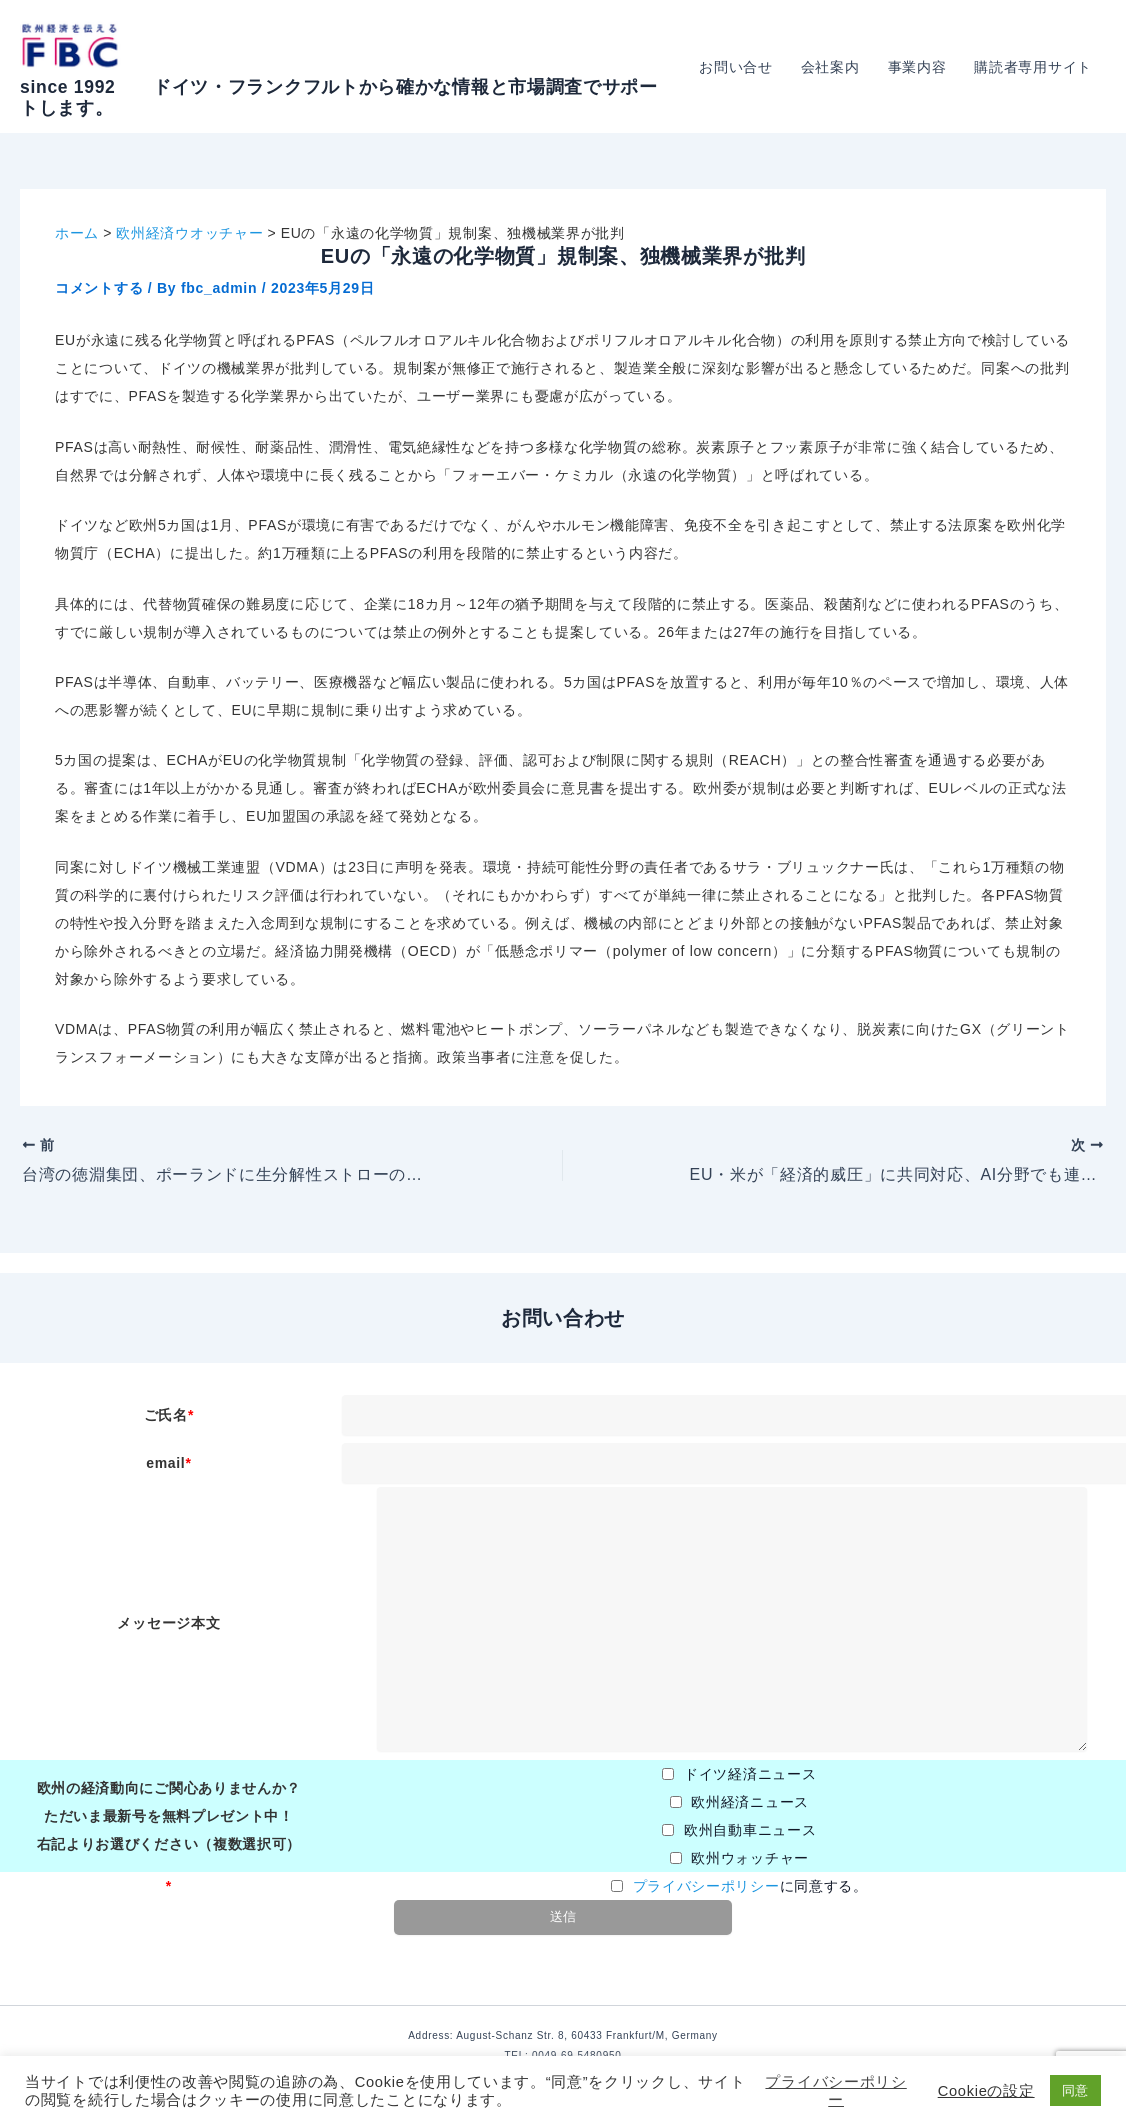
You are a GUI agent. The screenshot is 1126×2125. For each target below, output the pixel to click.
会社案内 (830, 67)
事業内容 (917, 67)
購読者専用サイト (1033, 67)
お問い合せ (736, 67)
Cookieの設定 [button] (986, 2091)
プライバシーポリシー (706, 1886)
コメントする (99, 288)
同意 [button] (1075, 2090)
